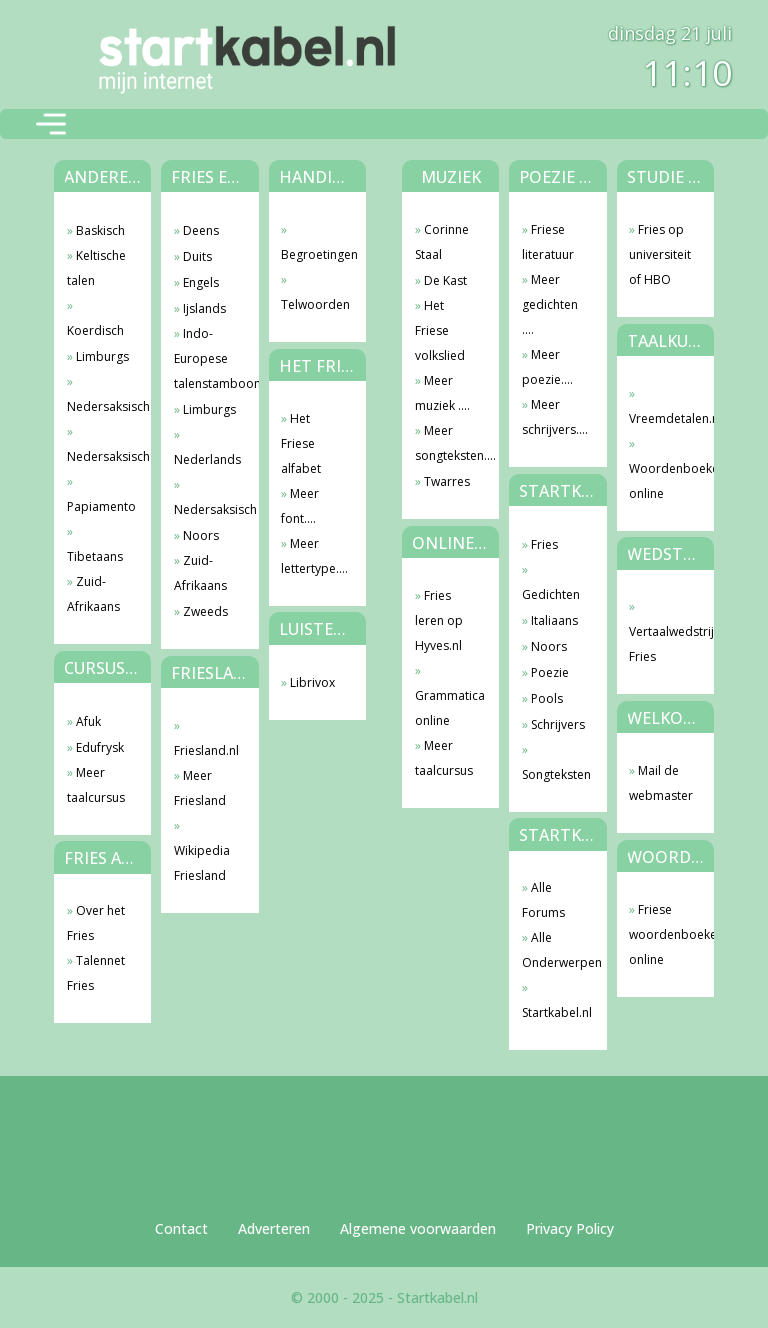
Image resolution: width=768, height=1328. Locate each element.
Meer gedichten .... (550, 304)
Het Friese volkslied (440, 330)
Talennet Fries (96, 973)
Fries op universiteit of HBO (660, 254)
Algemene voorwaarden (418, 1228)
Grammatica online (447, 708)
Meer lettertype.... (313, 556)
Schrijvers (558, 724)
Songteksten (554, 774)
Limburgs (102, 356)
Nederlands (206, 459)
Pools (547, 698)
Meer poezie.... (547, 367)
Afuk (88, 721)
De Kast (445, 280)
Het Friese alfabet (301, 443)
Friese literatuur (548, 242)
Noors (201, 535)
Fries (544, 544)
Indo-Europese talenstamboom (206, 358)
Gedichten (551, 594)
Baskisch (100, 230)
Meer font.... (300, 506)
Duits (197, 256)
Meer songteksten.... (447, 443)
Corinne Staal (442, 242)
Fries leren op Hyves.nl (439, 620)
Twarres (447, 481)
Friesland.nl (206, 750)
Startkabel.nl (554, 1012)
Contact (181, 1228)
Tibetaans (95, 556)
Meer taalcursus (96, 785)
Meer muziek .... (442, 393)
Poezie (550, 672)
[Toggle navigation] (51, 124)
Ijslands (204, 308)
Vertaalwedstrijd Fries (661, 644)
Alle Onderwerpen (554, 950)
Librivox (312, 682)
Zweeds (205, 611)
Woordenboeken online (661, 481)
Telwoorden (313, 304)
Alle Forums (543, 900)
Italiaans (554, 620)
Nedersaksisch (99, 406)
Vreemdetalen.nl (661, 418)
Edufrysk (100, 747)
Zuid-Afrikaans (93, 594)
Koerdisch (95, 330)
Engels (201, 282)
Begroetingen (313, 254)
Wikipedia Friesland (202, 863)
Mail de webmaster (661, 783)
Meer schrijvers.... (554, 417)
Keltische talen (96, 268)
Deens (201, 230)
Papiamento (99, 506)
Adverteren (274, 1228)
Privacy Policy (570, 1228)
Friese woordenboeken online (661, 934)
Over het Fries (96, 923)
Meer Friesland (200, 788)
